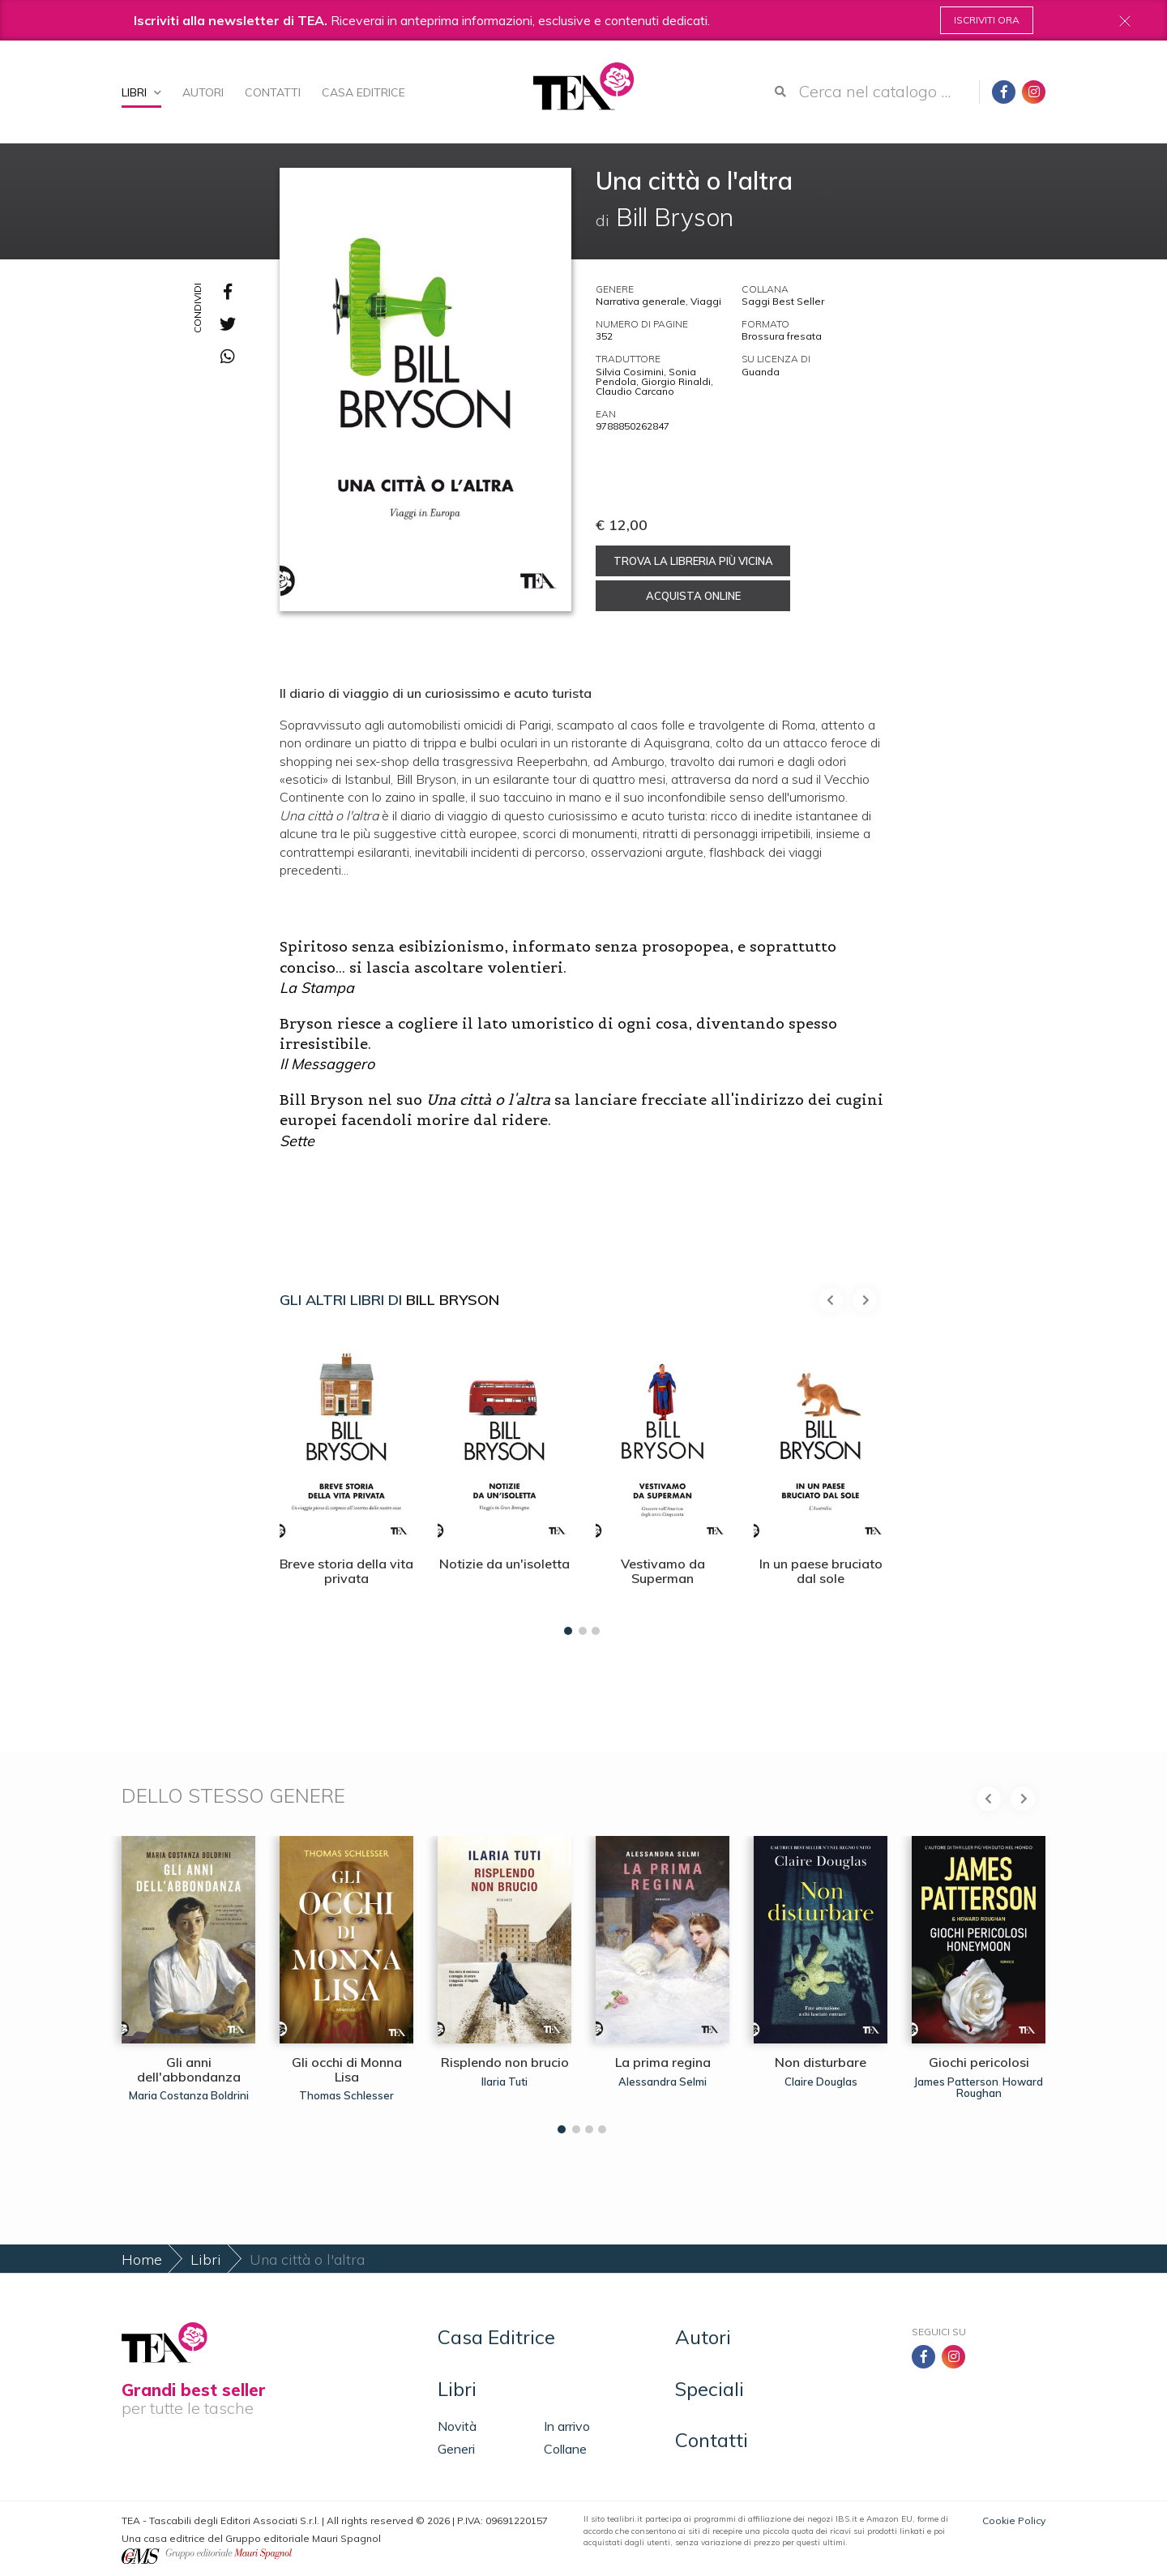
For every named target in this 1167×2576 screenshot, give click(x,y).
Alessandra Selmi (662, 2081)
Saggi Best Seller (783, 301)
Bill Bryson (452, 1299)
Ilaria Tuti (504, 2081)
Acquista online (693, 595)
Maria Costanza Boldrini (189, 2095)
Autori (203, 92)
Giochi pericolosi (979, 2062)
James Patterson (956, 2081)
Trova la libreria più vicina (693, 560)
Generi (456, 2449)
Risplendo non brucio (505, 2062)
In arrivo (567, 2426)
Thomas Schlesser (346, 2095)
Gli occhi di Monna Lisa (347, 2069)
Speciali (709, 2389)
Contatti (273, 92)
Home (142, 2259)
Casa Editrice (363, 92)
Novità (457, 2426)
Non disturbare (820, 2062)
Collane (565, 2449)
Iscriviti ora (987, 20)
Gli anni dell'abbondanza (189, 2069)
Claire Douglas (820, 2081)
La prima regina (663, 2062)
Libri (141, 92)
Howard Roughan (1000, 2087)
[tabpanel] (346, 1482)
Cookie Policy (1013, 2520)
